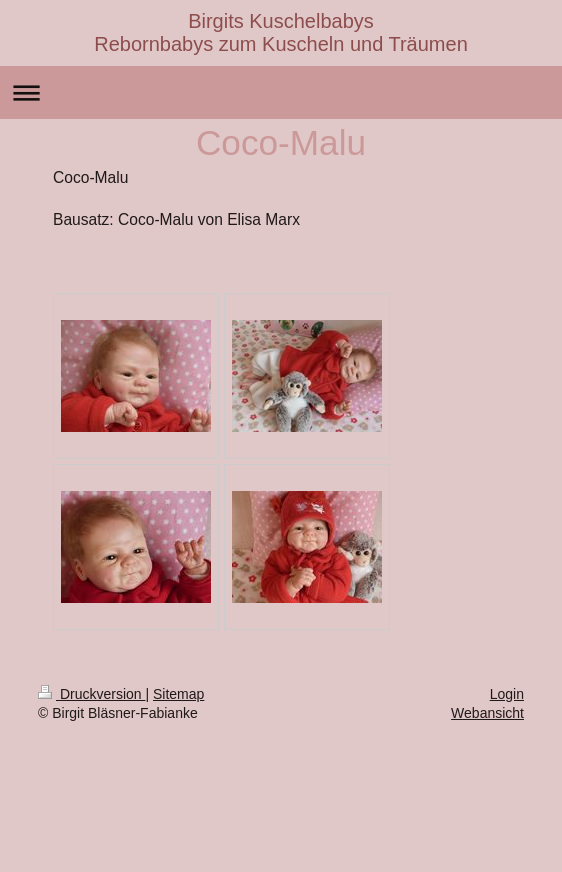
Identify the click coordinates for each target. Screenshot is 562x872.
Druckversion (91, 694)
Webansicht (487, 713)
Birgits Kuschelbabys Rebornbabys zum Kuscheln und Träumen (281, 32)
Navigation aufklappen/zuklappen (281, 92)
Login (507, 694)
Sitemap (178, 694)
